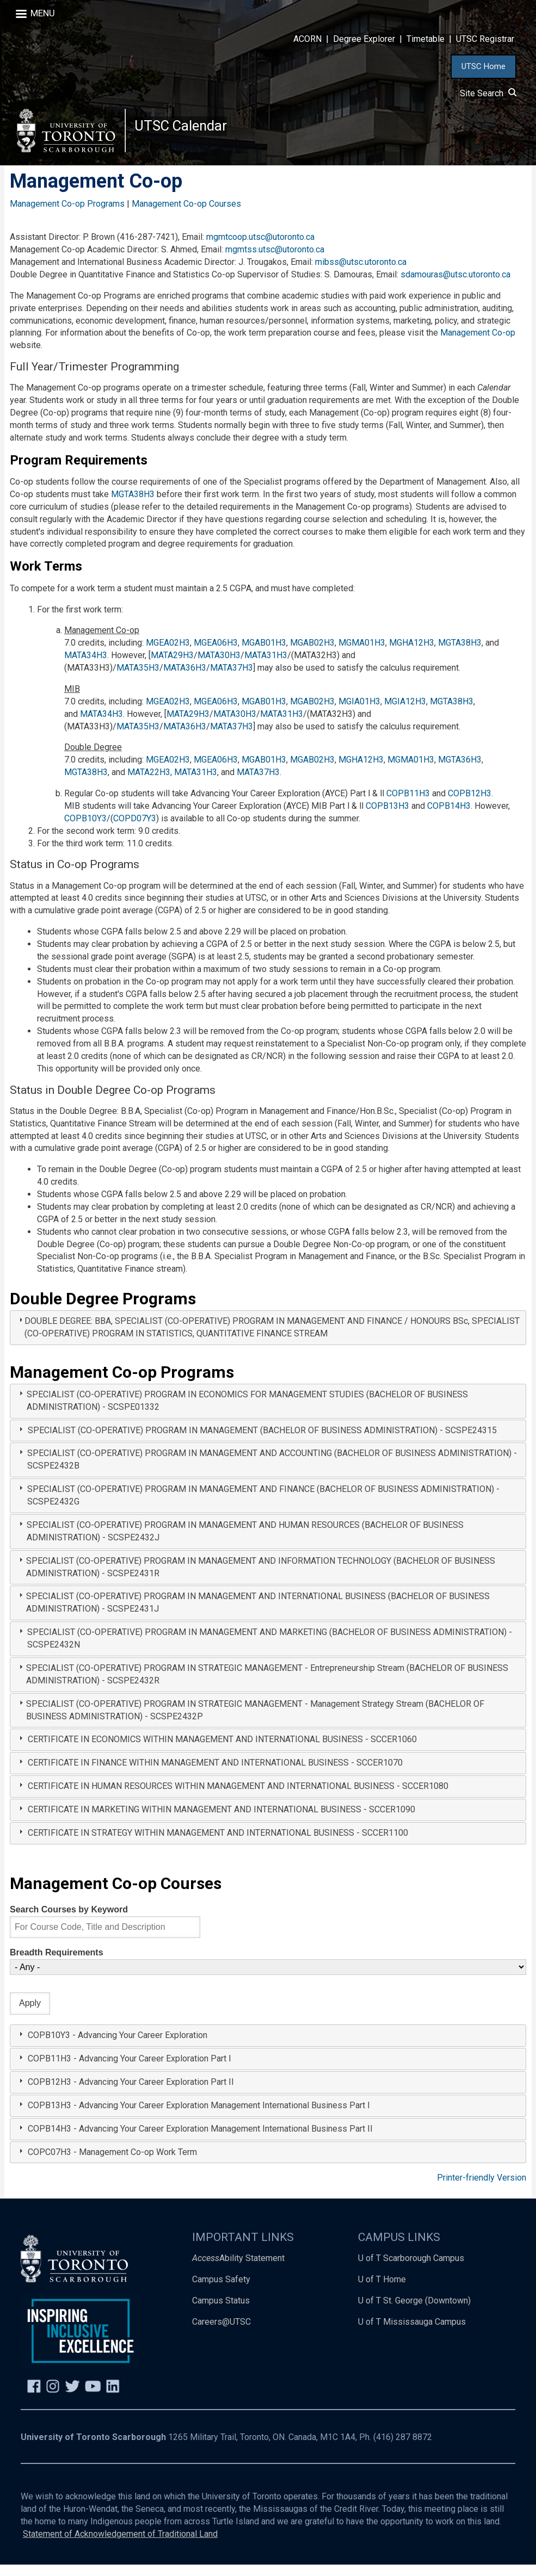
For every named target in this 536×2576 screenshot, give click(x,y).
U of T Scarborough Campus (411, 2269)
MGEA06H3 (216, 654)
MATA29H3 (172, 666)
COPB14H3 (449, 817)
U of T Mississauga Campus (412, 2333)
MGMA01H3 (361, 654)
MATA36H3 (184, 679)
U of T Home (382, 2291)
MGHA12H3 (411, 654)
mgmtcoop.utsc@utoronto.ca (260, 248)
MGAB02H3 (312, 654)
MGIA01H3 (359, 713)
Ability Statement (238, 2269)
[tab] (268, 1339)
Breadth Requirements (56, 1963)
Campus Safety (221, 2291)
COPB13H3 (387, 817)
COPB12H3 (469, 805)
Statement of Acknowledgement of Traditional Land (120, 2545)
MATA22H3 (148, 783)
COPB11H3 (408, 805)
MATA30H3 (219, 666)
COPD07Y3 (134, 830)
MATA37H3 (231, 679)
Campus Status (221, 2312)
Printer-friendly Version (481, 2189)
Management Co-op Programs (67, 214)
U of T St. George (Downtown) (414, 2312)
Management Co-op (477, 344)
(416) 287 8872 (402, 2448)
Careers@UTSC (221, 2333)
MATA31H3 (265, 666)
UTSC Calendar (185, 130)
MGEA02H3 (168, 654)
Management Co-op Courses (186, 214)
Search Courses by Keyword (69, 1920)
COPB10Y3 (85, 830)
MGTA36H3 (460, 771)
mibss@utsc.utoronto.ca (360, 273)
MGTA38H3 (134, 505)
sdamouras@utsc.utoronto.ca (455, 286)
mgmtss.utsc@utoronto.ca (274, 261)
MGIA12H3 (405, 713)
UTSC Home (483, 66)
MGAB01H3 (264, 654)
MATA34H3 (85, 666)
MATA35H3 (137, 679)
